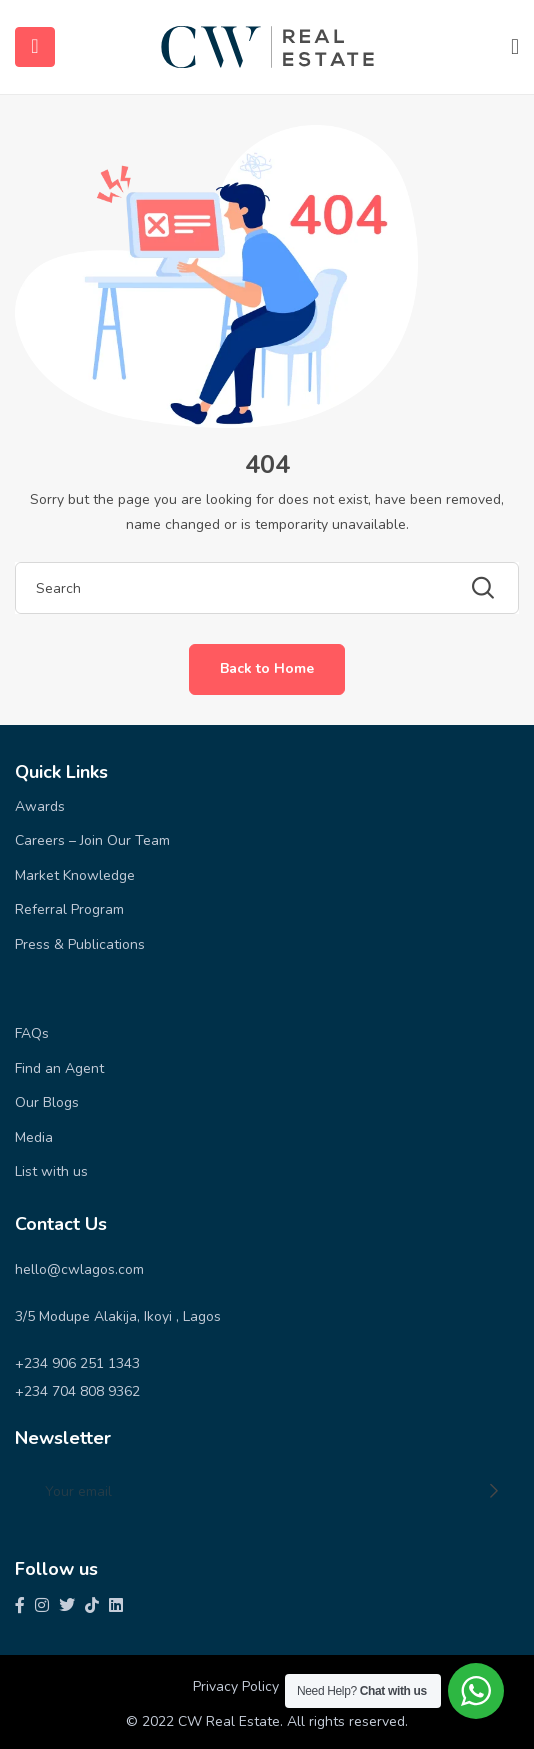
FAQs (32, 1033)
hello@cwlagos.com (79, 1269)
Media (34, 1137)
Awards (40, 806)
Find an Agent (59, 1068)
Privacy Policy (236, 1686)
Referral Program (69, 909)
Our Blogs (47, 1102)
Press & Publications (80, 944)
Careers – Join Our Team (92, 840)
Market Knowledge (75, 875)
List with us (51, 1171)
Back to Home (267, 668)
